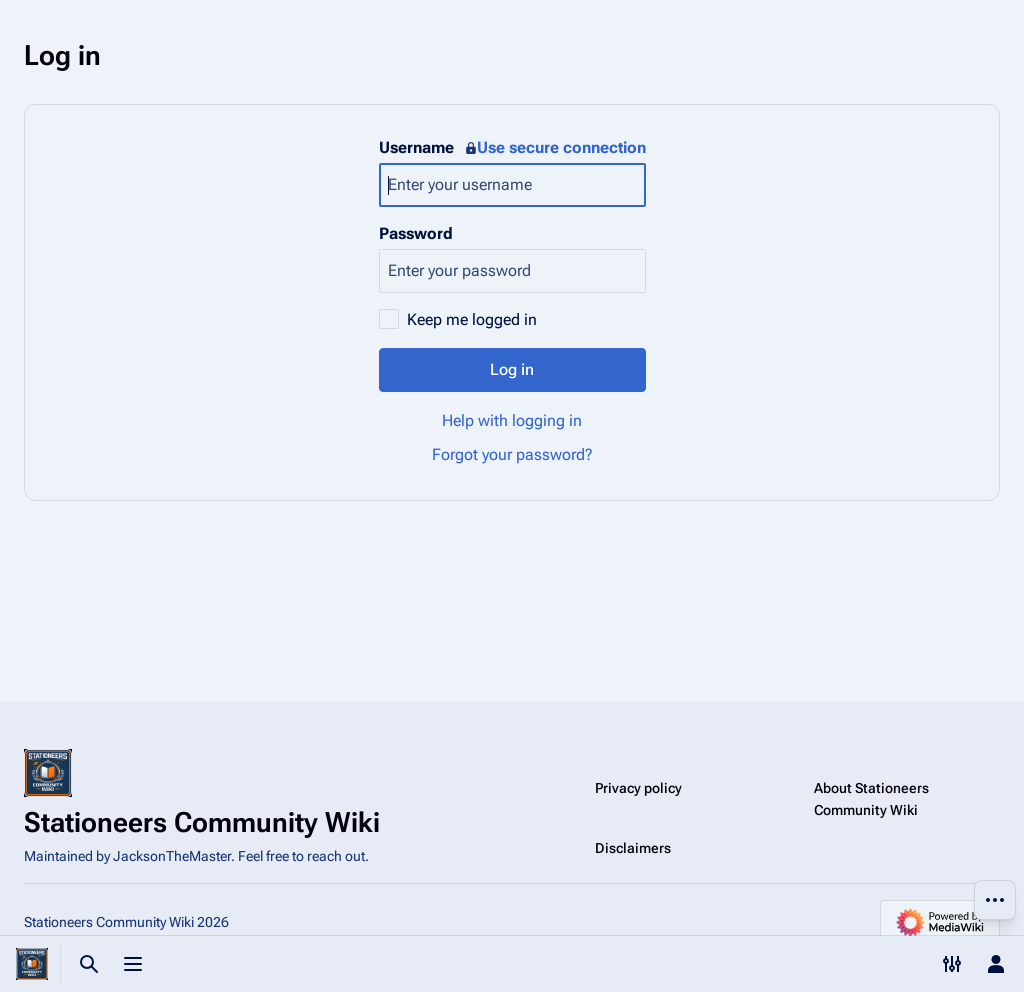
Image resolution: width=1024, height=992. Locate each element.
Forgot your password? (512, 454)
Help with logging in (512, 420)
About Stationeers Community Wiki (871, 799)
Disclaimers (633, 848)
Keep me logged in (472, 319)
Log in (512, 369)
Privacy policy (638, 788)
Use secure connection (555, 147)
